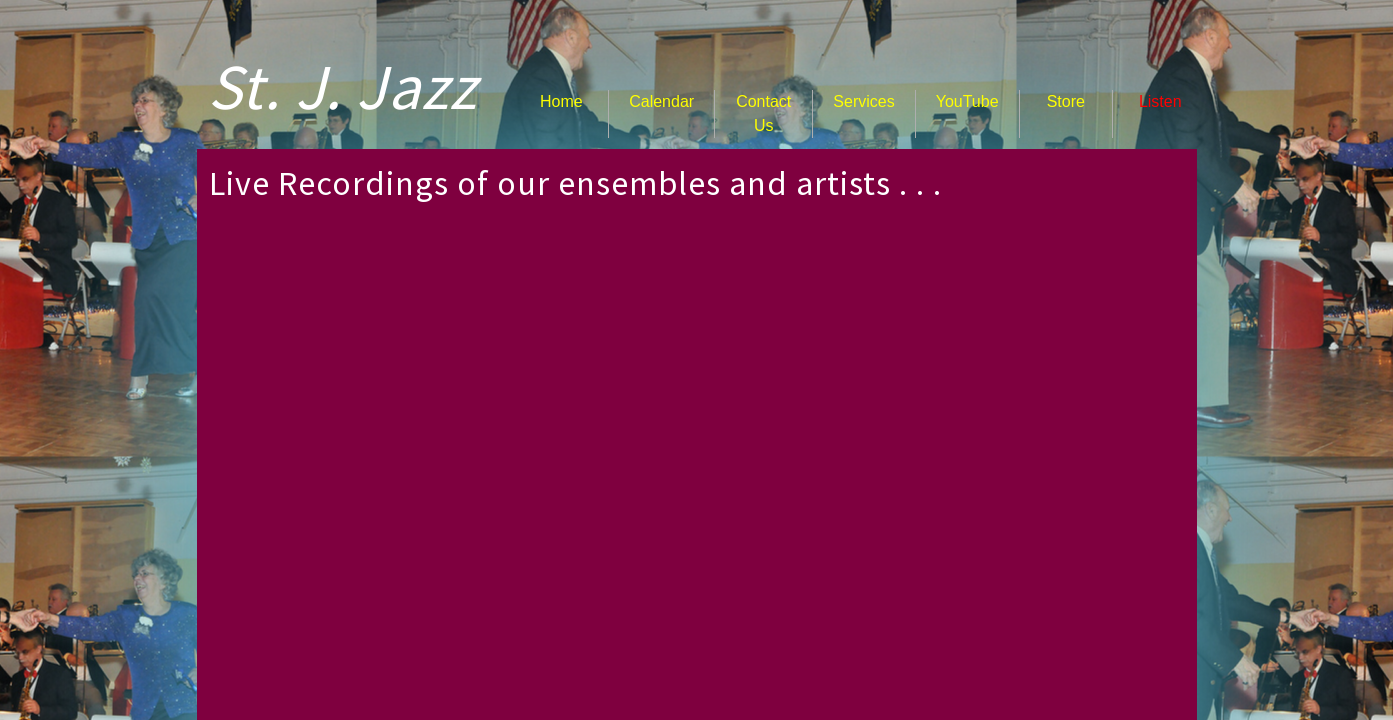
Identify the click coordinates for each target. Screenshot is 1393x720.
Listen (1160, 101)
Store (1066, 101)
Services (863, 101)
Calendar (661, 101)
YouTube (967, 101)
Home (561, 101)
